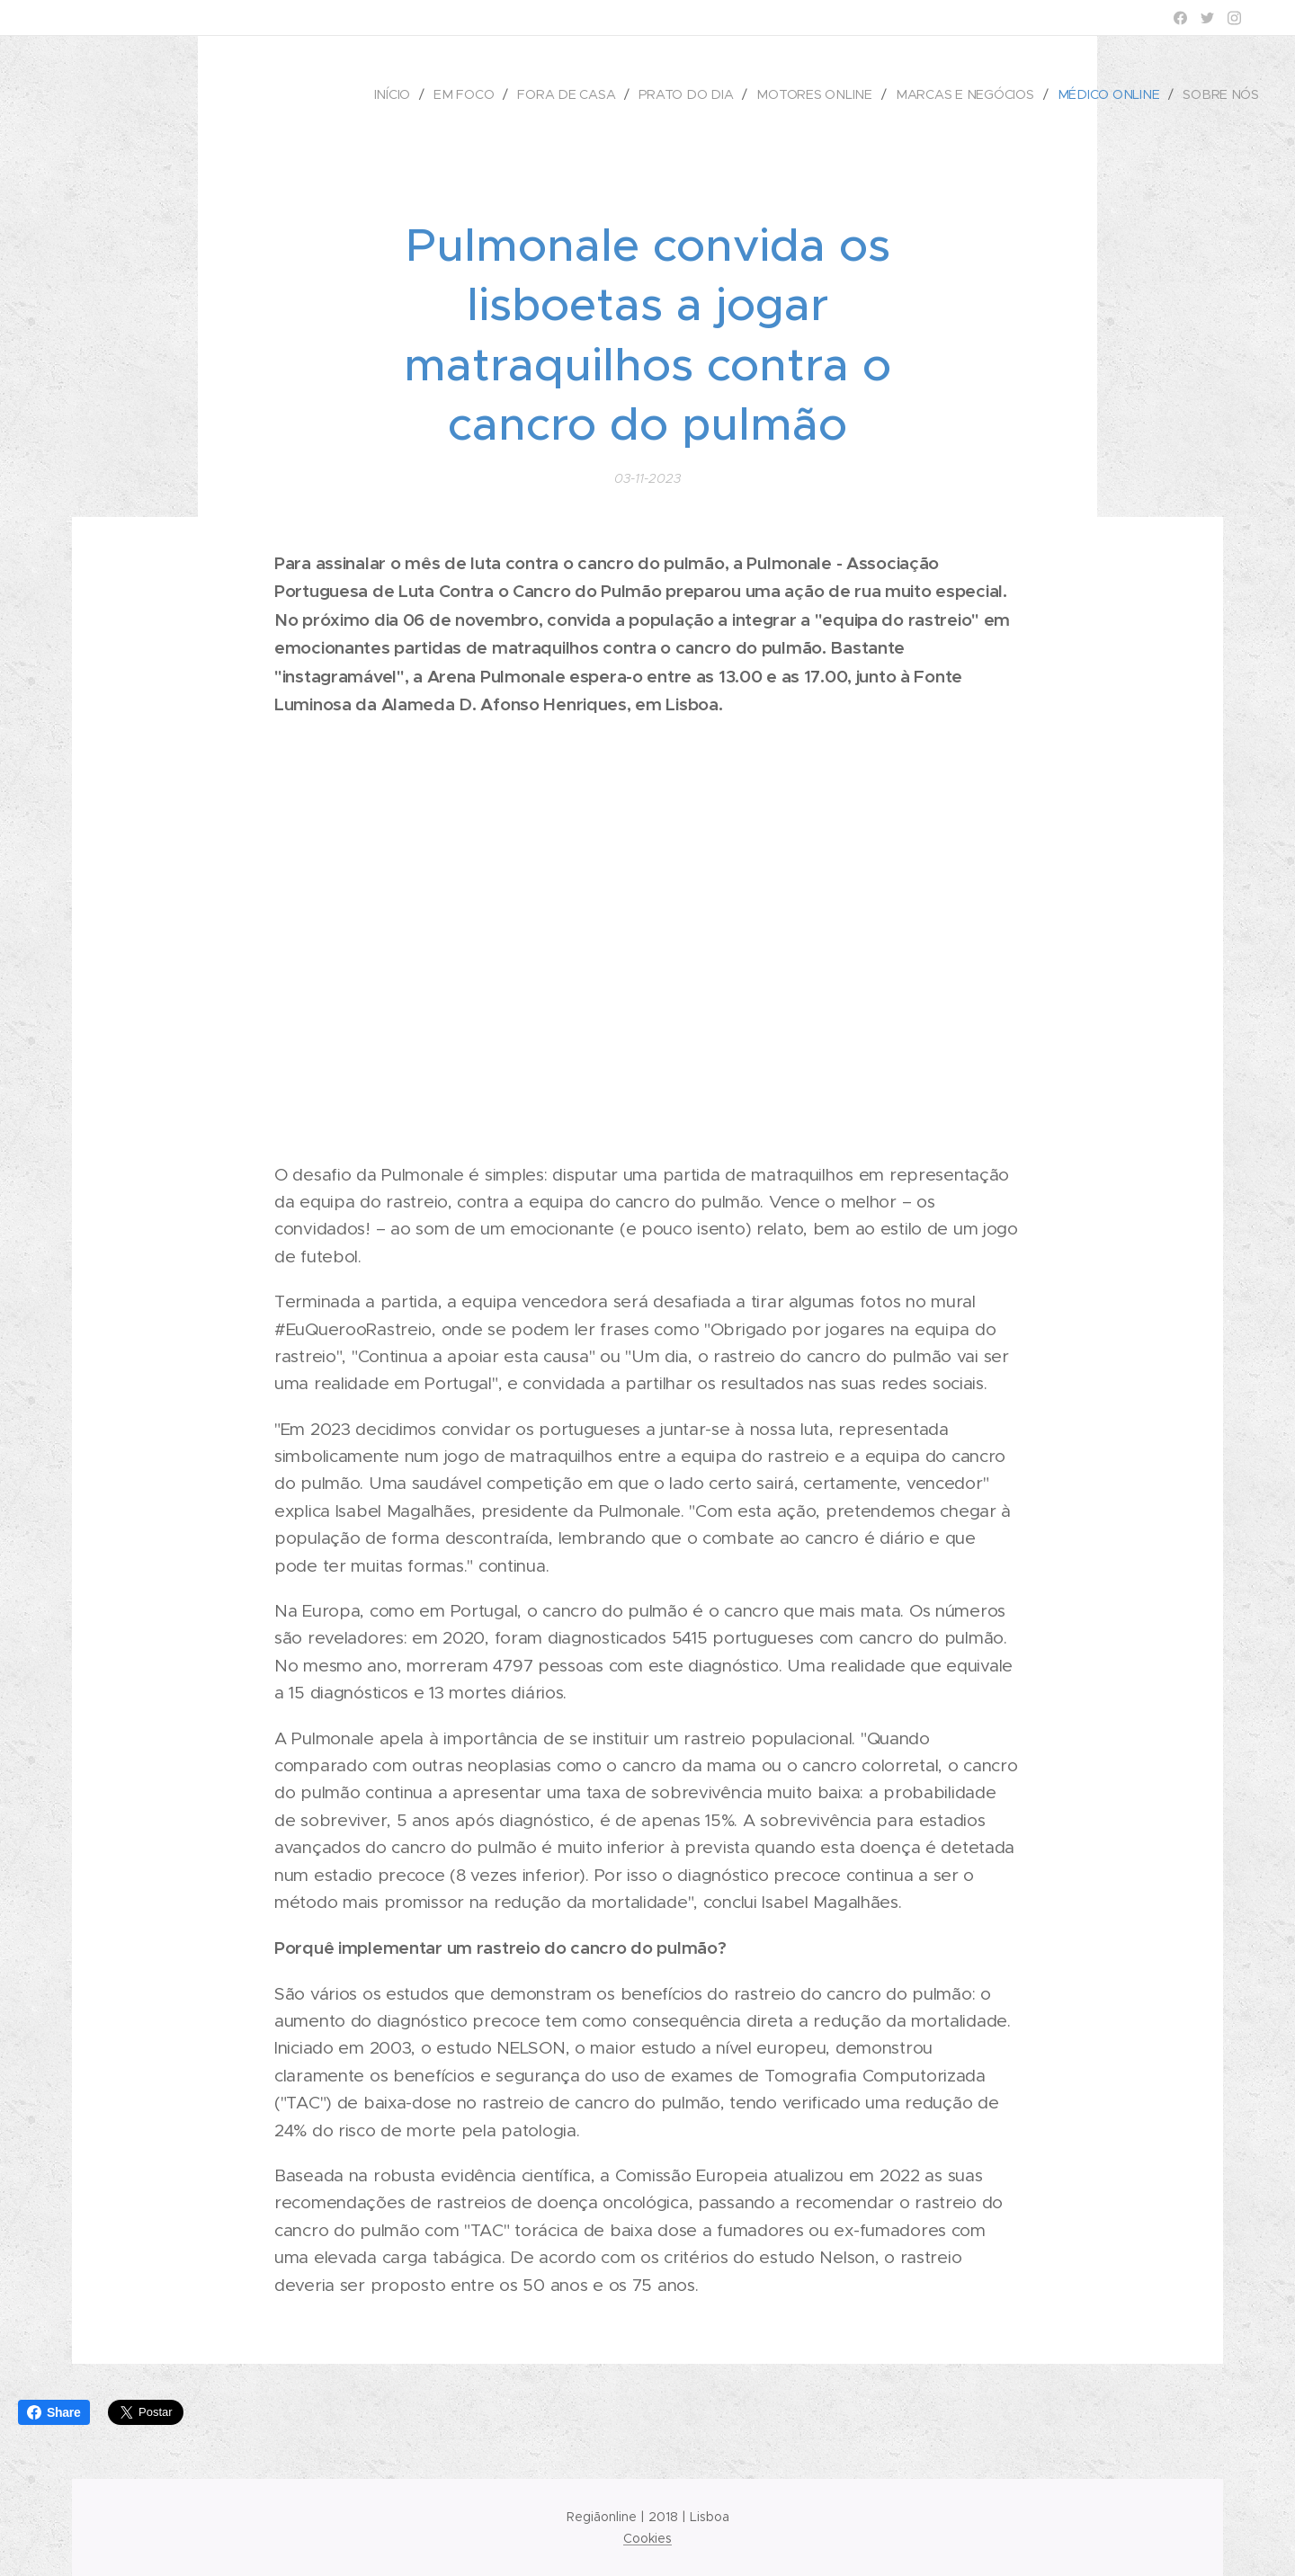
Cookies (647, 2538)
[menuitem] (406, 94)
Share (54, 2412)
